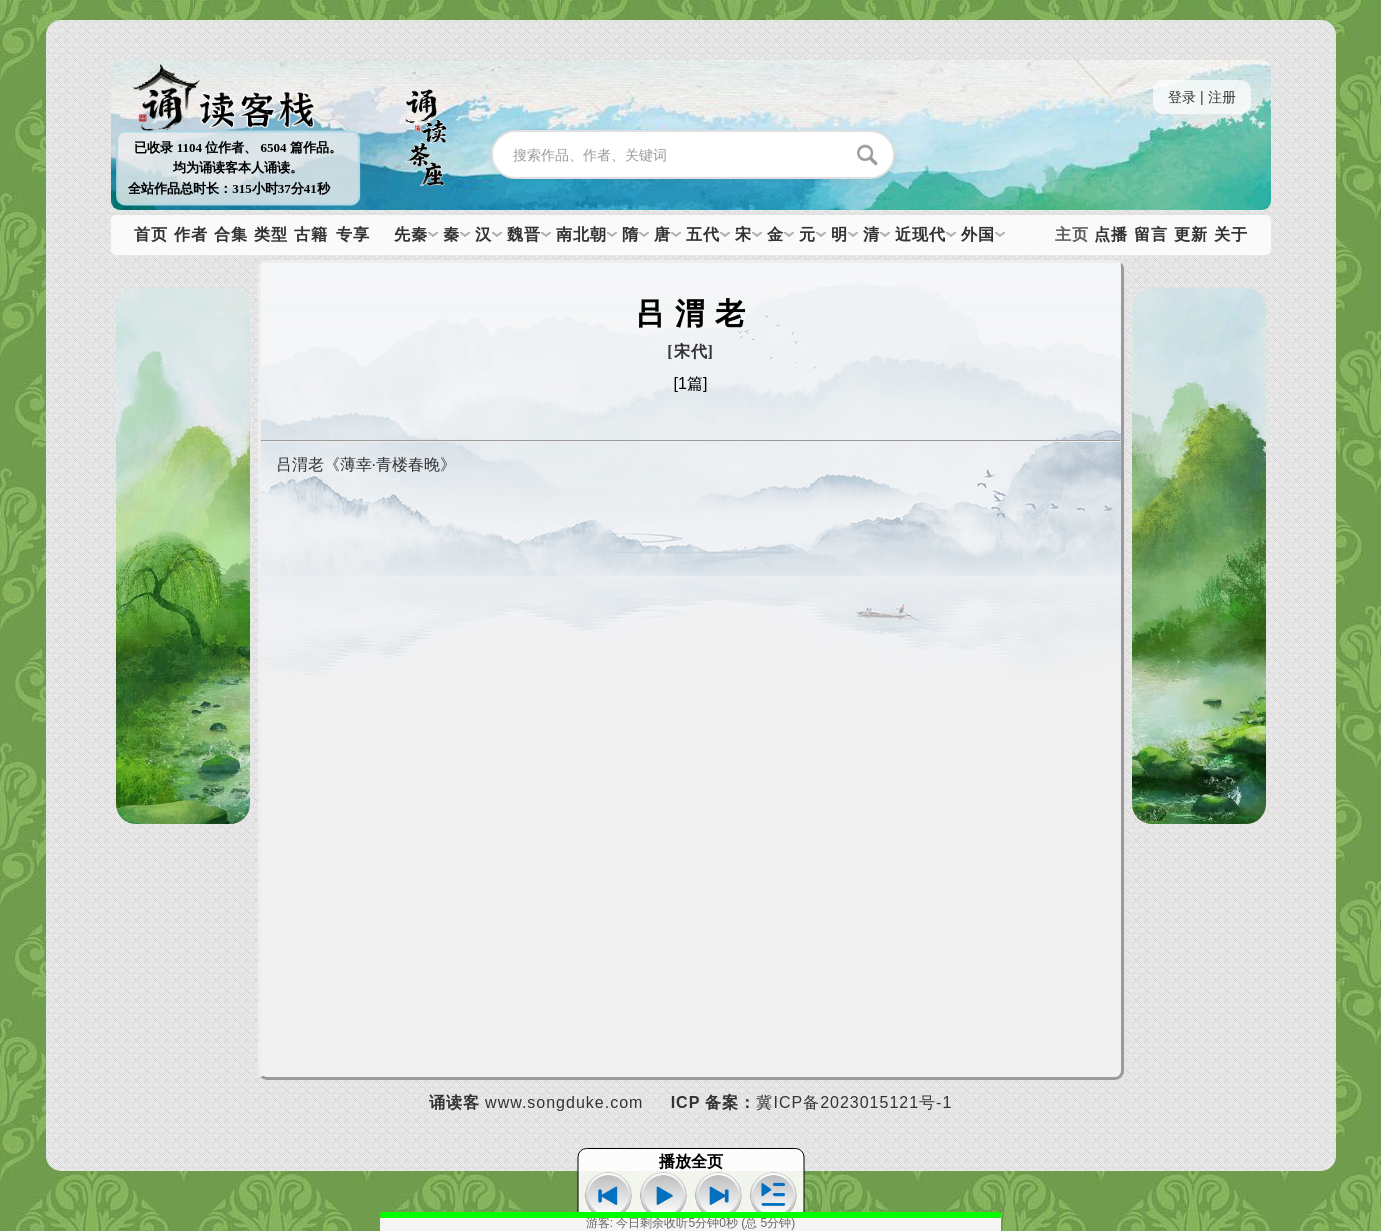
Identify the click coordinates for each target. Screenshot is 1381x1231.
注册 (1222, 97)
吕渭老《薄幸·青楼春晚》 (366, 464)
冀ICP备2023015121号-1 (854, 1102)
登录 (1182, 97)
